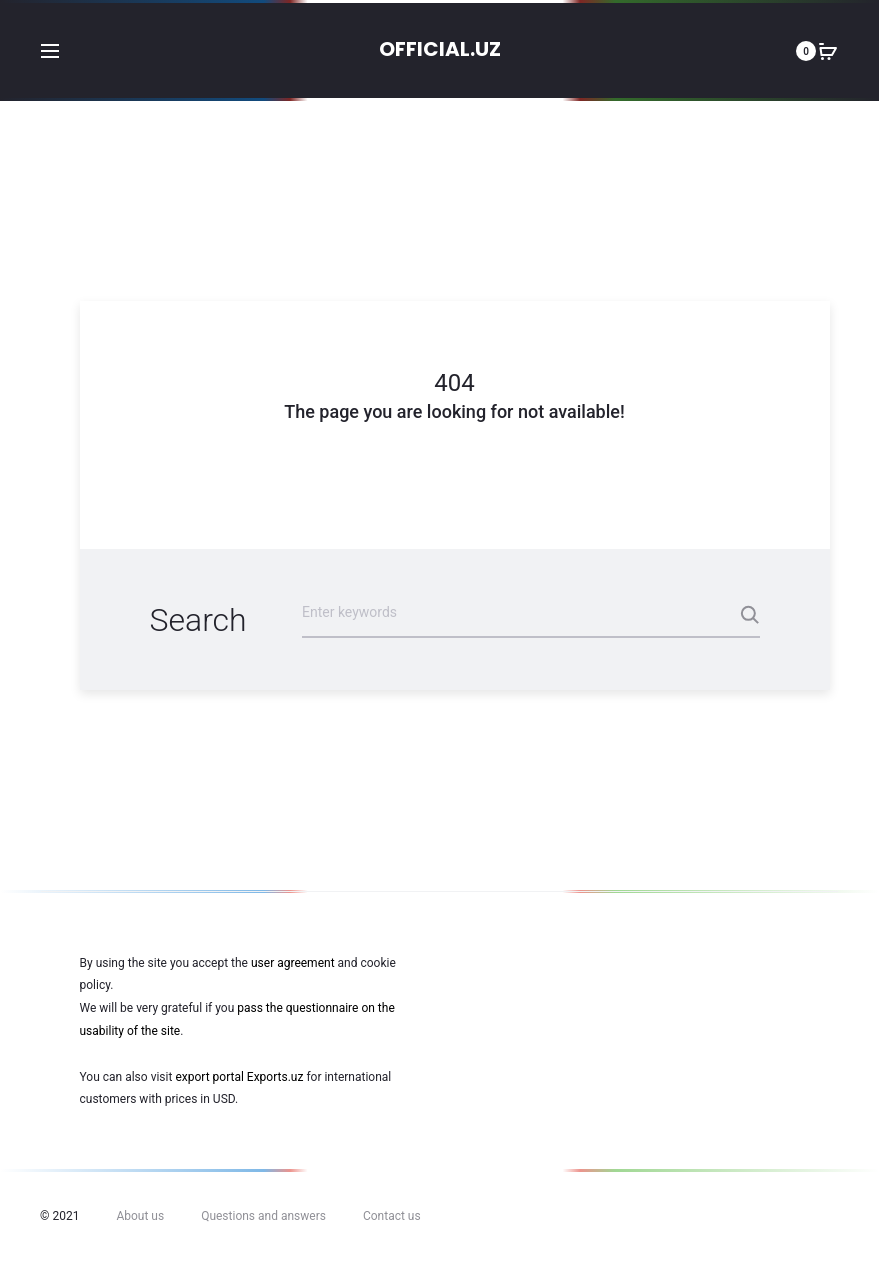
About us (140, 1216)
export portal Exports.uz (239, 1077)
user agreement (293, 963)
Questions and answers (263, 1216)
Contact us (392, 1216)
